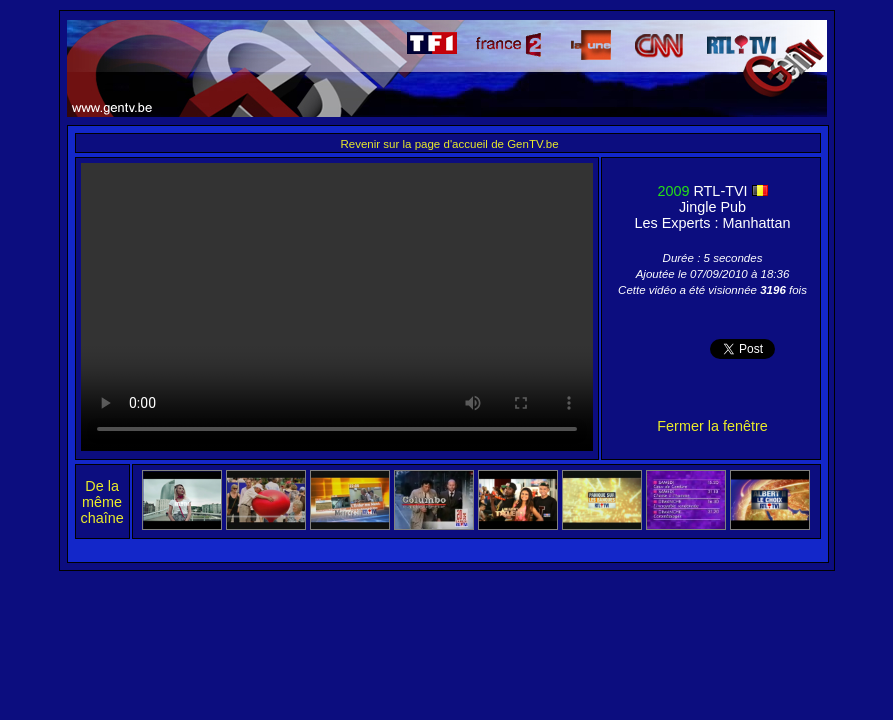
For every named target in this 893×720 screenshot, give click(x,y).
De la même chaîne (102, 502)
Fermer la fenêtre (712, 426)
